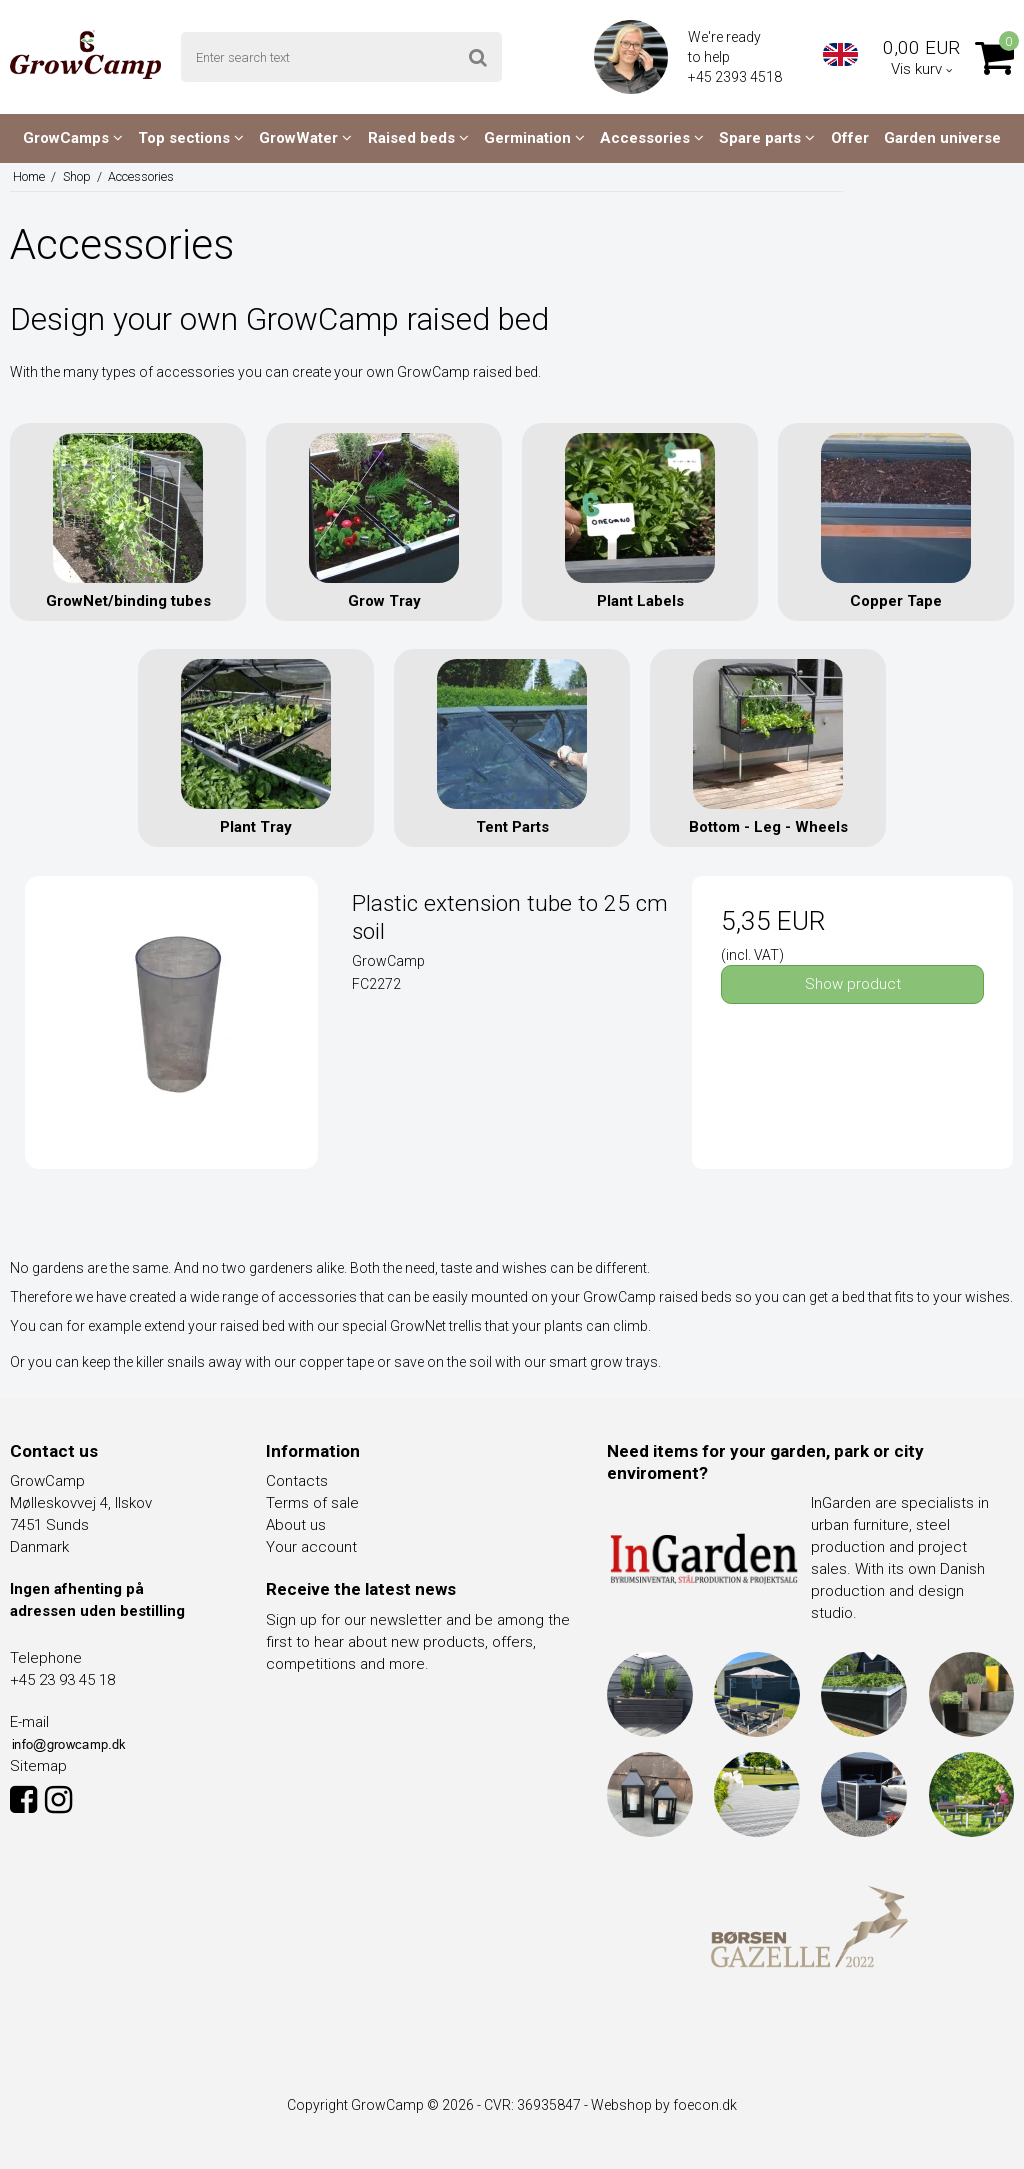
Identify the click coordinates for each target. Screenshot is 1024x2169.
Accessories (652, 138)
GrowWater (305, 138)
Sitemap (38, 1766)
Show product (853, 984)
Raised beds (418, 138)
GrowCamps (73, 138)
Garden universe (942, 138)
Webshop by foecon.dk (664, 2105)
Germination (534, 138)
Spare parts (767, 138)
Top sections (191, 138)
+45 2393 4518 (736, 77)
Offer (850, 138)
